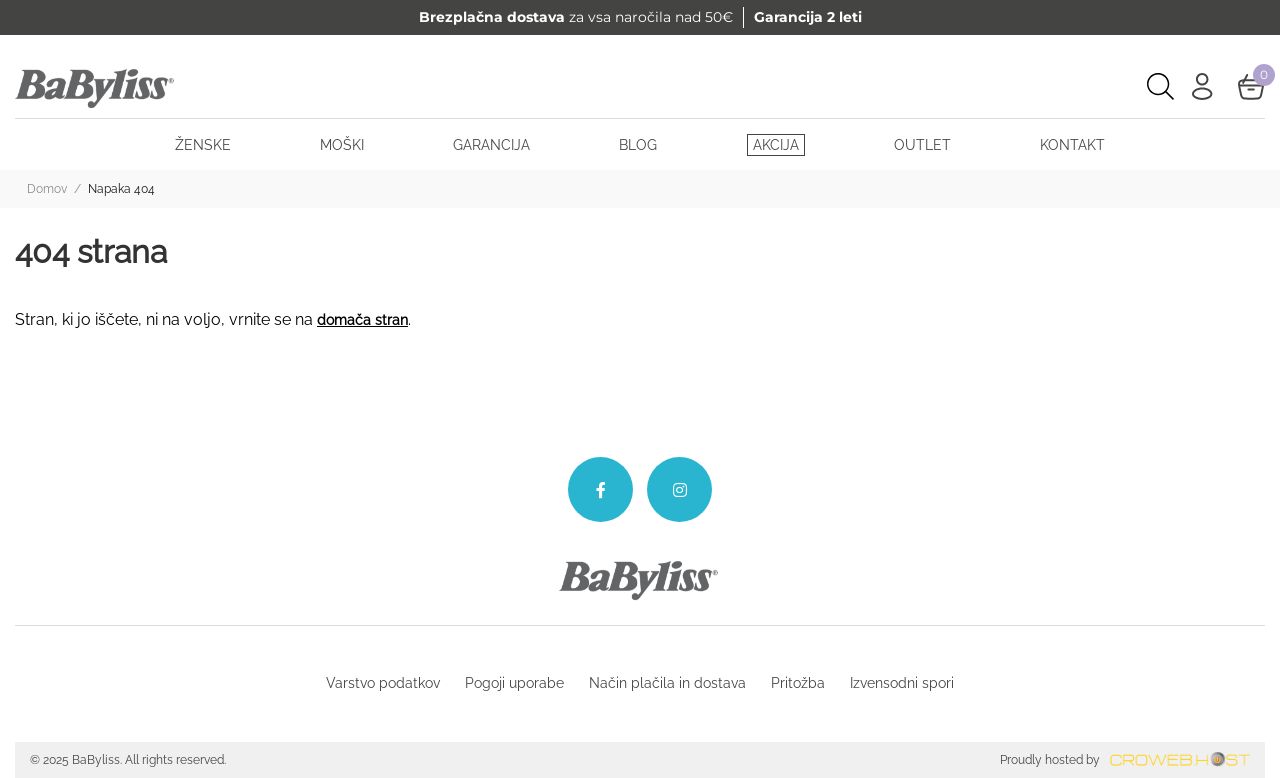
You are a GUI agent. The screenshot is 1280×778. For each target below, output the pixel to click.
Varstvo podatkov (383, 683)
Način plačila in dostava (667, 683)
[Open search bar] (1160, 86)
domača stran (362, 320)
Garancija (491, 145)
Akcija (776, 145)
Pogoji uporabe (514, 683)
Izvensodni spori (902, 683)
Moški (342, 145)
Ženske (203, 145)
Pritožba (798, 683)
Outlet (922, 145)
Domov (47, 189)
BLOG (638, 145)
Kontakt (1072, 145)
